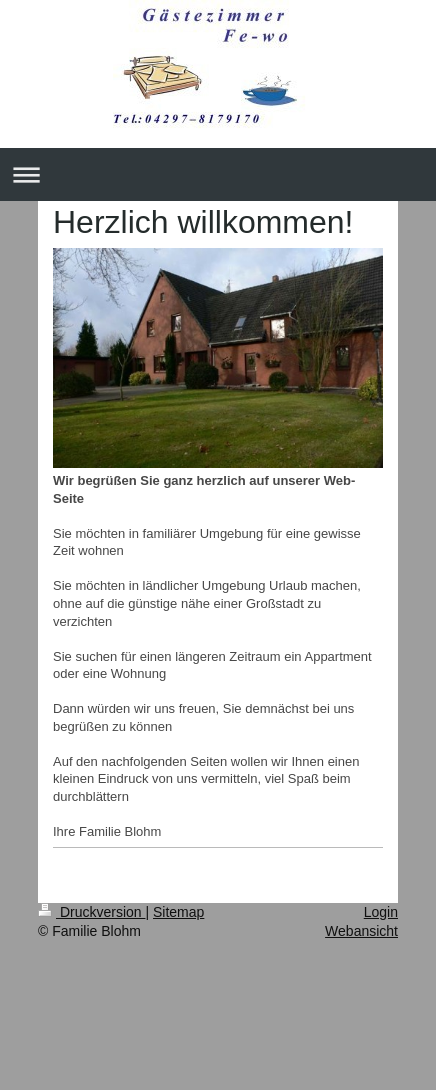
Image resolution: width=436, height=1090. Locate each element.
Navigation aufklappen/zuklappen (218, 174)
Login (381, 912)
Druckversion (91, 912)
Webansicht (361, 931)
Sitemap (178, 912)
